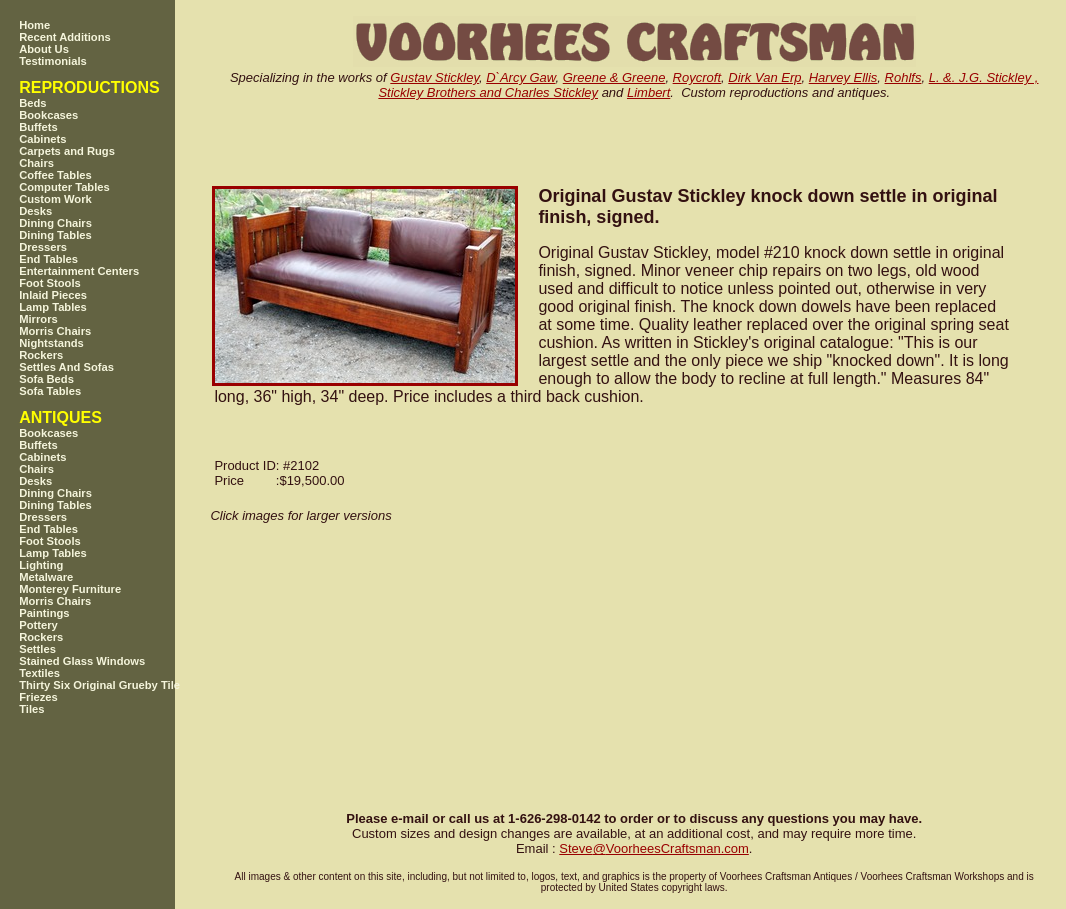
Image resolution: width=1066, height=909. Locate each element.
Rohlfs (903, 77)
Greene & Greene (614, 77)
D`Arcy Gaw (520, 77)
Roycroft (697, 77)
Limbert (648, 92)
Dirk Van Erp (764, 77)
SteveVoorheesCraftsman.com (654, 848)
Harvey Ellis (843, 77)
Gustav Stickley (434, 77)
